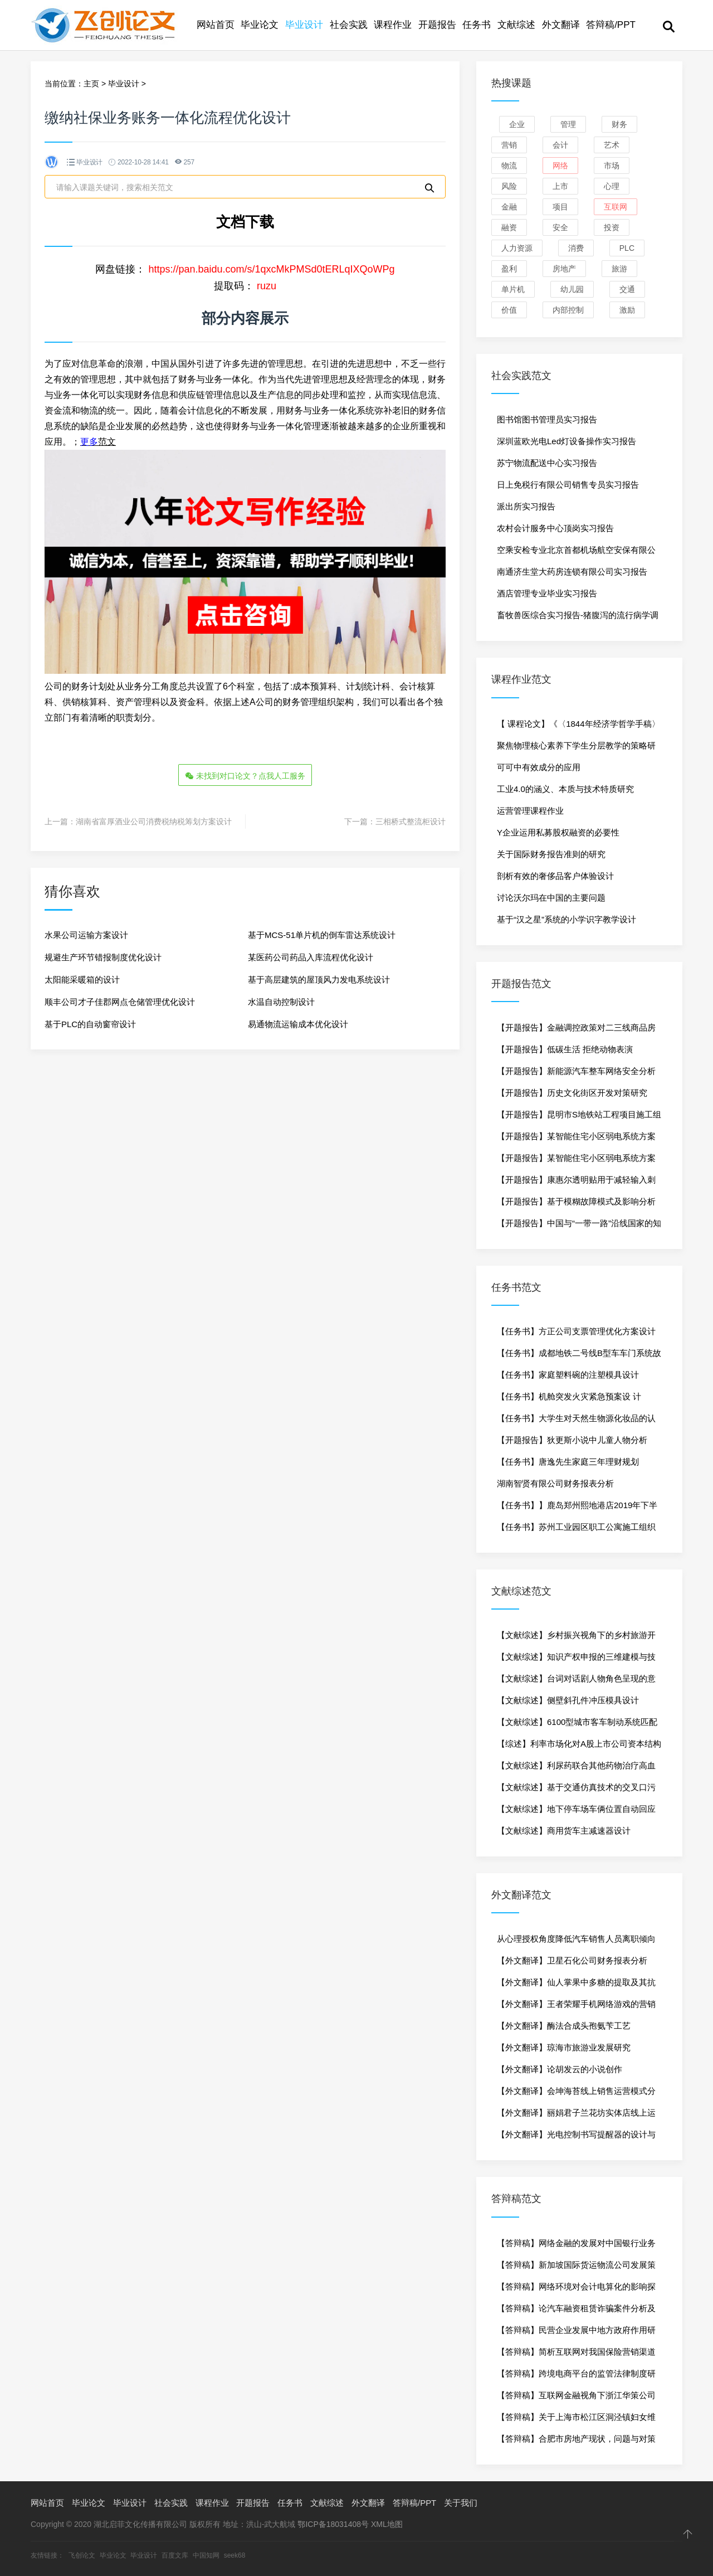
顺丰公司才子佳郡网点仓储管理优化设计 (120, 1001)
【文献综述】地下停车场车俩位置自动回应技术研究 (576, 1812)
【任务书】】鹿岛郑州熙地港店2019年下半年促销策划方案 (577, 1508)
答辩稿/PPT (611, 25)
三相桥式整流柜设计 (410, 820)
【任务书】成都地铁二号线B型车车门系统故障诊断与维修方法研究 (579, 1356)
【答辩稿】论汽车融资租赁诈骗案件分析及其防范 (576, 2311)
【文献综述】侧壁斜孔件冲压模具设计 (568, 1700)
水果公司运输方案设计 (86, 934)
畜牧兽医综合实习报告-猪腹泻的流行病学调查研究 (577, 618)
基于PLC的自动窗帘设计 (90, 1023)
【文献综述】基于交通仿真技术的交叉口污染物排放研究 (576, 1790)
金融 (509, 206)
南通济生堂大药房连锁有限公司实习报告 (572, 571)
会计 (560, 144)
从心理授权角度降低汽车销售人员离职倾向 (576, 1938)
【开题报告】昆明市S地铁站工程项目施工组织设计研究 (579, 1117)
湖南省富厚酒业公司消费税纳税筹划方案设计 (154, 820)
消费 (576, 248)
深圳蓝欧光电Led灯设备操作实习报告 (566, 441)
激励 (627, 309)
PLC (626, 248)
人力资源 (517, 248)
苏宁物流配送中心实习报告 (547, 463)
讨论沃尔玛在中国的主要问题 (551, 897)
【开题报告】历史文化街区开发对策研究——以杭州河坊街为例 (572, 1096)
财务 (619, 124)
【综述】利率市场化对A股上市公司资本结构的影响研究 (579, 1746)
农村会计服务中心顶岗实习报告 (555, 528)
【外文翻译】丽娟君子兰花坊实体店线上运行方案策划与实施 (576, 2115)
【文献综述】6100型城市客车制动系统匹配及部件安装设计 (577, 1725)
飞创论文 (82, 2555)
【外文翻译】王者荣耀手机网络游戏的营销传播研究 (576, 2007)
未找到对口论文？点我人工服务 (245, 775)
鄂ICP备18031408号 (333, 2524)
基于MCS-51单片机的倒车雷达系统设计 (321, 934)
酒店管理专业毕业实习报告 (547, 593)
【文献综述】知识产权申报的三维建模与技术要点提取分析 (576, 1660)
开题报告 (437, 25)
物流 (509, 165)
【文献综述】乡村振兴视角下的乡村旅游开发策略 (576, 1638)
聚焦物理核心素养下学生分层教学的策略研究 (576, 748)
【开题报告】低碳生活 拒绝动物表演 (565, 1049)
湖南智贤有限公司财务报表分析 (555, 1483)
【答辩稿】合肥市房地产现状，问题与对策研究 (576, 2441)
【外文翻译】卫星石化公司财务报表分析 (572, 1960)
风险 (509, 186)
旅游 (619, 268)
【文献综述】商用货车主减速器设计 (564, 1830)
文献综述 (516, 25)
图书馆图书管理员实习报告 (547, 419)
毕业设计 (304, 25)
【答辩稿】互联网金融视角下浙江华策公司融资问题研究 (576, 2398)
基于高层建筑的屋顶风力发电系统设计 (319, 979)
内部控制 (568, 309)
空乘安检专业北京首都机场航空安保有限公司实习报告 (576, 553)
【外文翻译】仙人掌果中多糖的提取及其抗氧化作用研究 (576, 1985)
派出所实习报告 (526, 506)
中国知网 (206, 2555)
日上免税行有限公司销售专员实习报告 (568, 484)
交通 (627, 289)
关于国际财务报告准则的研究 (551, 854)
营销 (509, 144)
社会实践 (349, 25)
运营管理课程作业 (530, 810)
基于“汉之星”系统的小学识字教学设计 (566, 919)
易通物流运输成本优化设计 (298, 1023)
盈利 (509, 268)
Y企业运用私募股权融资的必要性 (558, 832)
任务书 (476, 25)
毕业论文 (260, 25)
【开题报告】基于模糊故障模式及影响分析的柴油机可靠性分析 (576, 1204)
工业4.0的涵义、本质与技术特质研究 (565, 789)
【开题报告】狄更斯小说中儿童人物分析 (572, 1440)
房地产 (564, 268)
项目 (560, 206)
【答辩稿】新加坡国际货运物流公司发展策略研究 (576, 2268)
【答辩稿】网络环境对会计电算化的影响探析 (576, 2289)
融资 (509, 227)
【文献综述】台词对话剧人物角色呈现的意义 (576, 1681)
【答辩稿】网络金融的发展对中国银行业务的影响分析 (576, 2246)
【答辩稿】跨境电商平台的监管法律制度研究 (576, 2376)
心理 (611, 186)
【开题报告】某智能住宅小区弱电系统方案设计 (576, 1139)
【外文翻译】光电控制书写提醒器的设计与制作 (576, 2137)
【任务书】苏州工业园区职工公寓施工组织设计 (576, 1530)
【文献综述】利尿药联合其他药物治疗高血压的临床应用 (576, 1768)
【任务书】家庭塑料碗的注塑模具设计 (568, 1374)
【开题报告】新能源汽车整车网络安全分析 (576, 1071)
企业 (517, 124)
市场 (611, 165)
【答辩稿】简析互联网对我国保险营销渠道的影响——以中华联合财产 (576, 2355)
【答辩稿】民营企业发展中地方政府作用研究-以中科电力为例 (576, 2333)
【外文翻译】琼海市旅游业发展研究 (564, 2047)
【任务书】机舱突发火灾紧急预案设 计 (569, 1396)
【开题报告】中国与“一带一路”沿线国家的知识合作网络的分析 (579, 1226)
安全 (560, 227)
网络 (560, 165)
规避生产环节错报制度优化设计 (103, 956)
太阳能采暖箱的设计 (82, 979)
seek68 (235, 2555)
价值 (509, 309)
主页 (91, 83)
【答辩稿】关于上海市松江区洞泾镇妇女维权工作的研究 (576, 2420)
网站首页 (216, 25)
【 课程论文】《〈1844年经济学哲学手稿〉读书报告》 (578, 727)
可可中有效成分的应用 (538, 767)
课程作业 (393, 25)
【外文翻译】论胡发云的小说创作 (559, 2069)
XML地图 (387, 2524)
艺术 (611, 144)
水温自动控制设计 (281, 1001)
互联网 (615, 206)
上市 (560, 186)
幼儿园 (572, 289)
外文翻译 (561, 25)
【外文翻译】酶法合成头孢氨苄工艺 (564, 2025)
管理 (568, 124)
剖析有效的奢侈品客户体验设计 (555, 876)
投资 (611, 227)
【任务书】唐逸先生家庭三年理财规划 (568, 1461)
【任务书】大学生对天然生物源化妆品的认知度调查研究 (576, 1421)
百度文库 (175, 2555)
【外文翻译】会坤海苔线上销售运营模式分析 (576, 2094)
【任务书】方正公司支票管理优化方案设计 (576, 1331)
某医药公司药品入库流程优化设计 (310, 956)
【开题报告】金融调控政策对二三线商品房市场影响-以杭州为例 (576, 1030)
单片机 (513, 289)
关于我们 (460, 2502)
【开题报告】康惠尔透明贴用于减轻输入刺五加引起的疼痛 (576, 1182)
